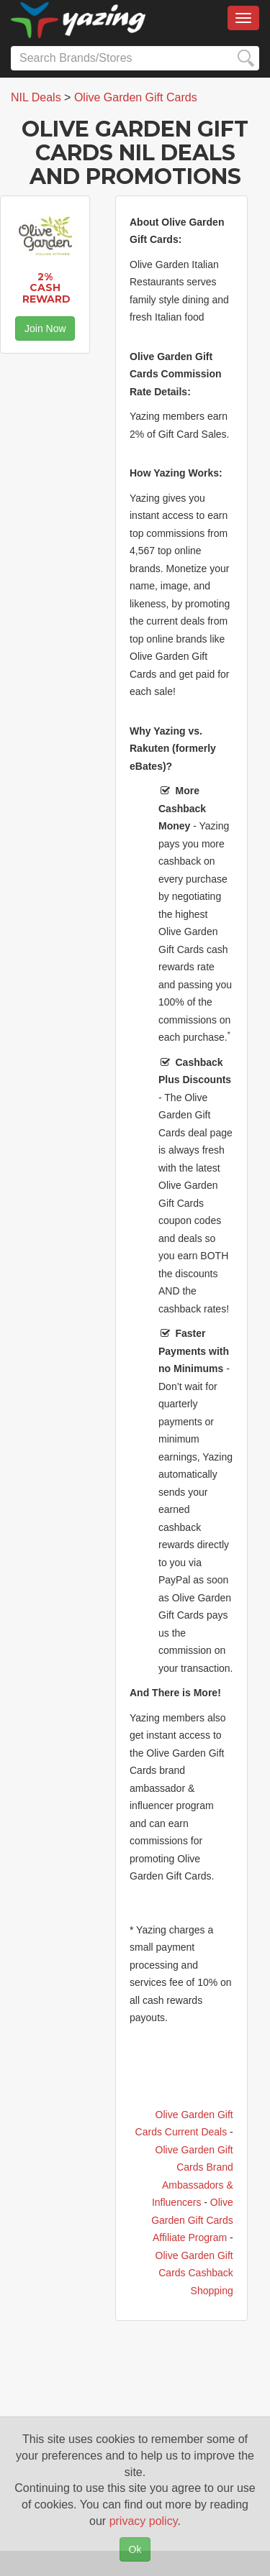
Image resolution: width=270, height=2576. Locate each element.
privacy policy (143, 2521)
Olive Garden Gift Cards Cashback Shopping (194, 2273)
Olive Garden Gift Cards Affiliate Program (192, 2219)
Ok (135, 2549)
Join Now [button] (45, 328)
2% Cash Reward (46, 287)
